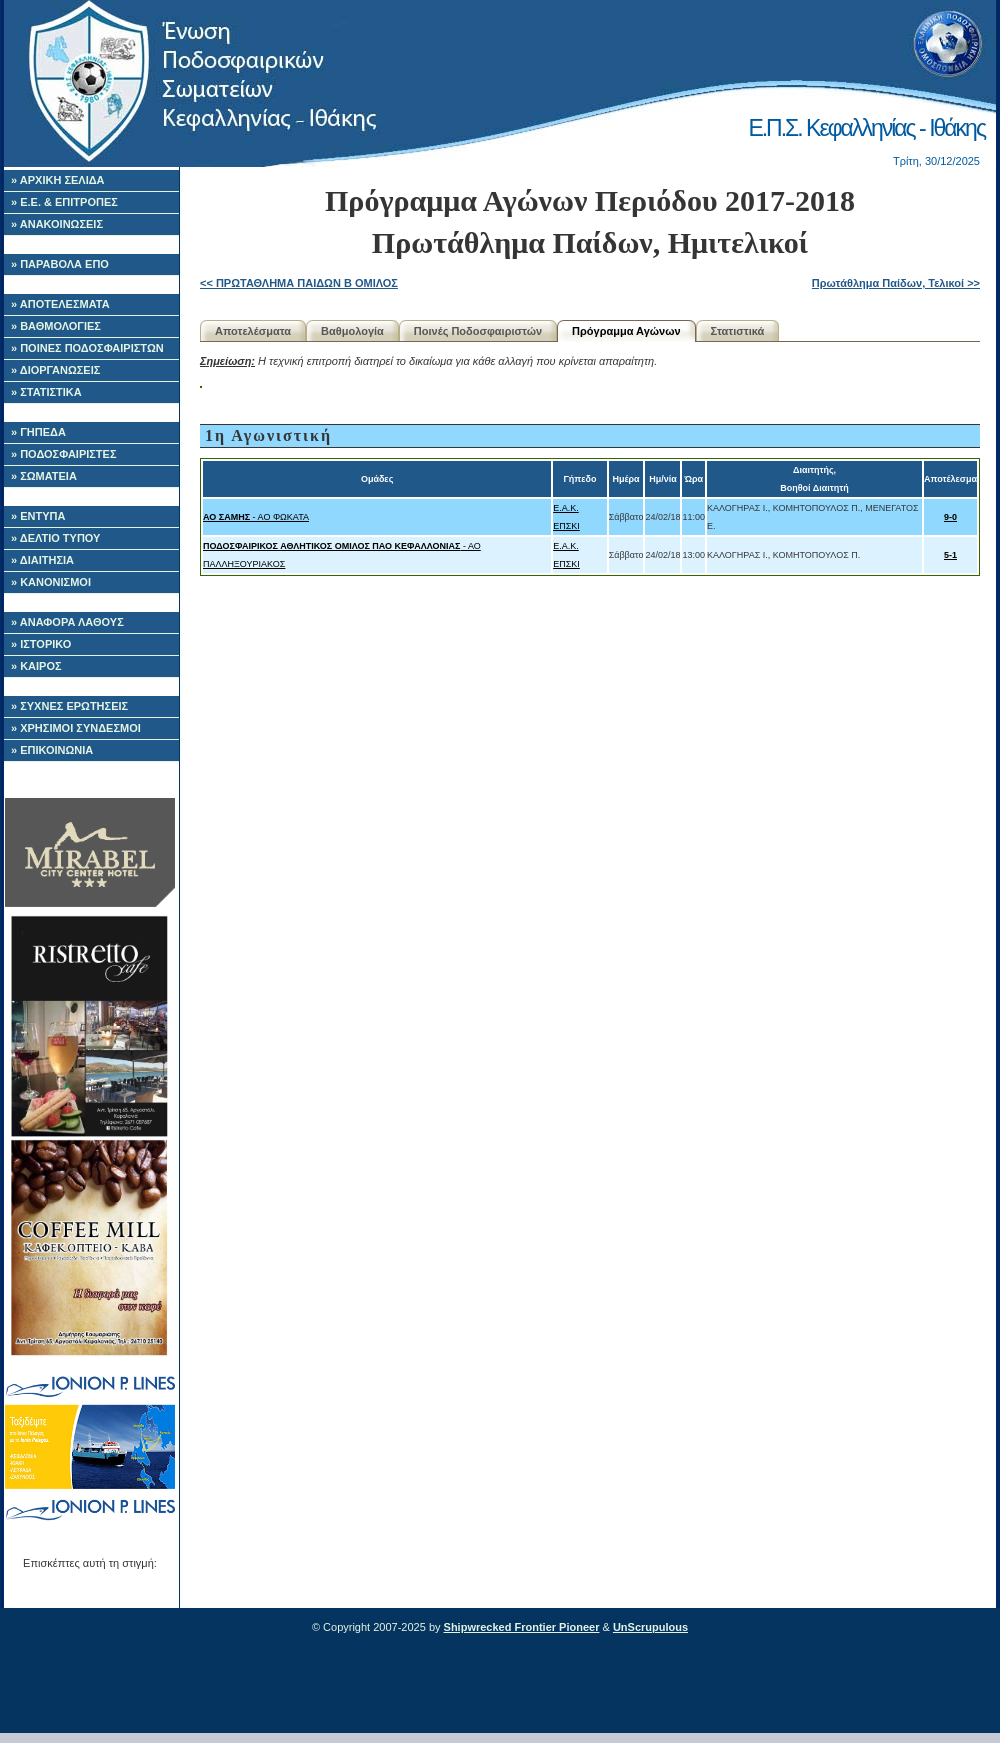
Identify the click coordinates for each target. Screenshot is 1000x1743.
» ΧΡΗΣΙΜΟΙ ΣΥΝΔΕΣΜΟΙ (76, 728)
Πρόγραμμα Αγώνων (626, 331)
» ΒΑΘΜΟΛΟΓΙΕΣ (56, 326)
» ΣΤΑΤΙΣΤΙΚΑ (46, 392)
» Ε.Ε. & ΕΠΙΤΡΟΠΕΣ (64, 202)
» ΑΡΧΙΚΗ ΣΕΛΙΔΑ (58, 180)
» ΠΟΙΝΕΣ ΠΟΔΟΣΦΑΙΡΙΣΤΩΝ (87, 348)
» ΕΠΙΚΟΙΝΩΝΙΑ (52, 750)
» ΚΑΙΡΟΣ (36, 666)
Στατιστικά (738, 331)
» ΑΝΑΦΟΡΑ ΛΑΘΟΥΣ (67, 622)
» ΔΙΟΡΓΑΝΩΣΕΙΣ (55, 370)
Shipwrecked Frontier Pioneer (522, 1627)
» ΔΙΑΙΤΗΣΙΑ (42, 560)
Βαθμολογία (352, 331)
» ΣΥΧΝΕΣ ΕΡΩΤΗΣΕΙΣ (69, 706)
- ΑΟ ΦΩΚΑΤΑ (256, 517)
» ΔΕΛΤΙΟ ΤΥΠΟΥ (55, 538)
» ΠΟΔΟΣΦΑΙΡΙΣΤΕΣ (64, 454)
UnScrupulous (650, 1627)
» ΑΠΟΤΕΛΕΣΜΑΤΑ (60, 304)
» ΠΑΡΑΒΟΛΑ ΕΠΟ (60, 264)
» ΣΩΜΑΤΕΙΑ (44, 476)
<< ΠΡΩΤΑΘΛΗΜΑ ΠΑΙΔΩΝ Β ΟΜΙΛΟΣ (299, 283)
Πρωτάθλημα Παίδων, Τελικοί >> (896, 283)
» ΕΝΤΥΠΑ (38, 516)
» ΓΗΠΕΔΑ (38, 432)
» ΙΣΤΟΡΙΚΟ (41, 644)
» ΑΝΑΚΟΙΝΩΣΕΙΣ (57, 224)
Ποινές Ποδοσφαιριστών (478, 331)
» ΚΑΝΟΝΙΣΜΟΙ (51, 582)
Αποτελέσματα (253, 331)
